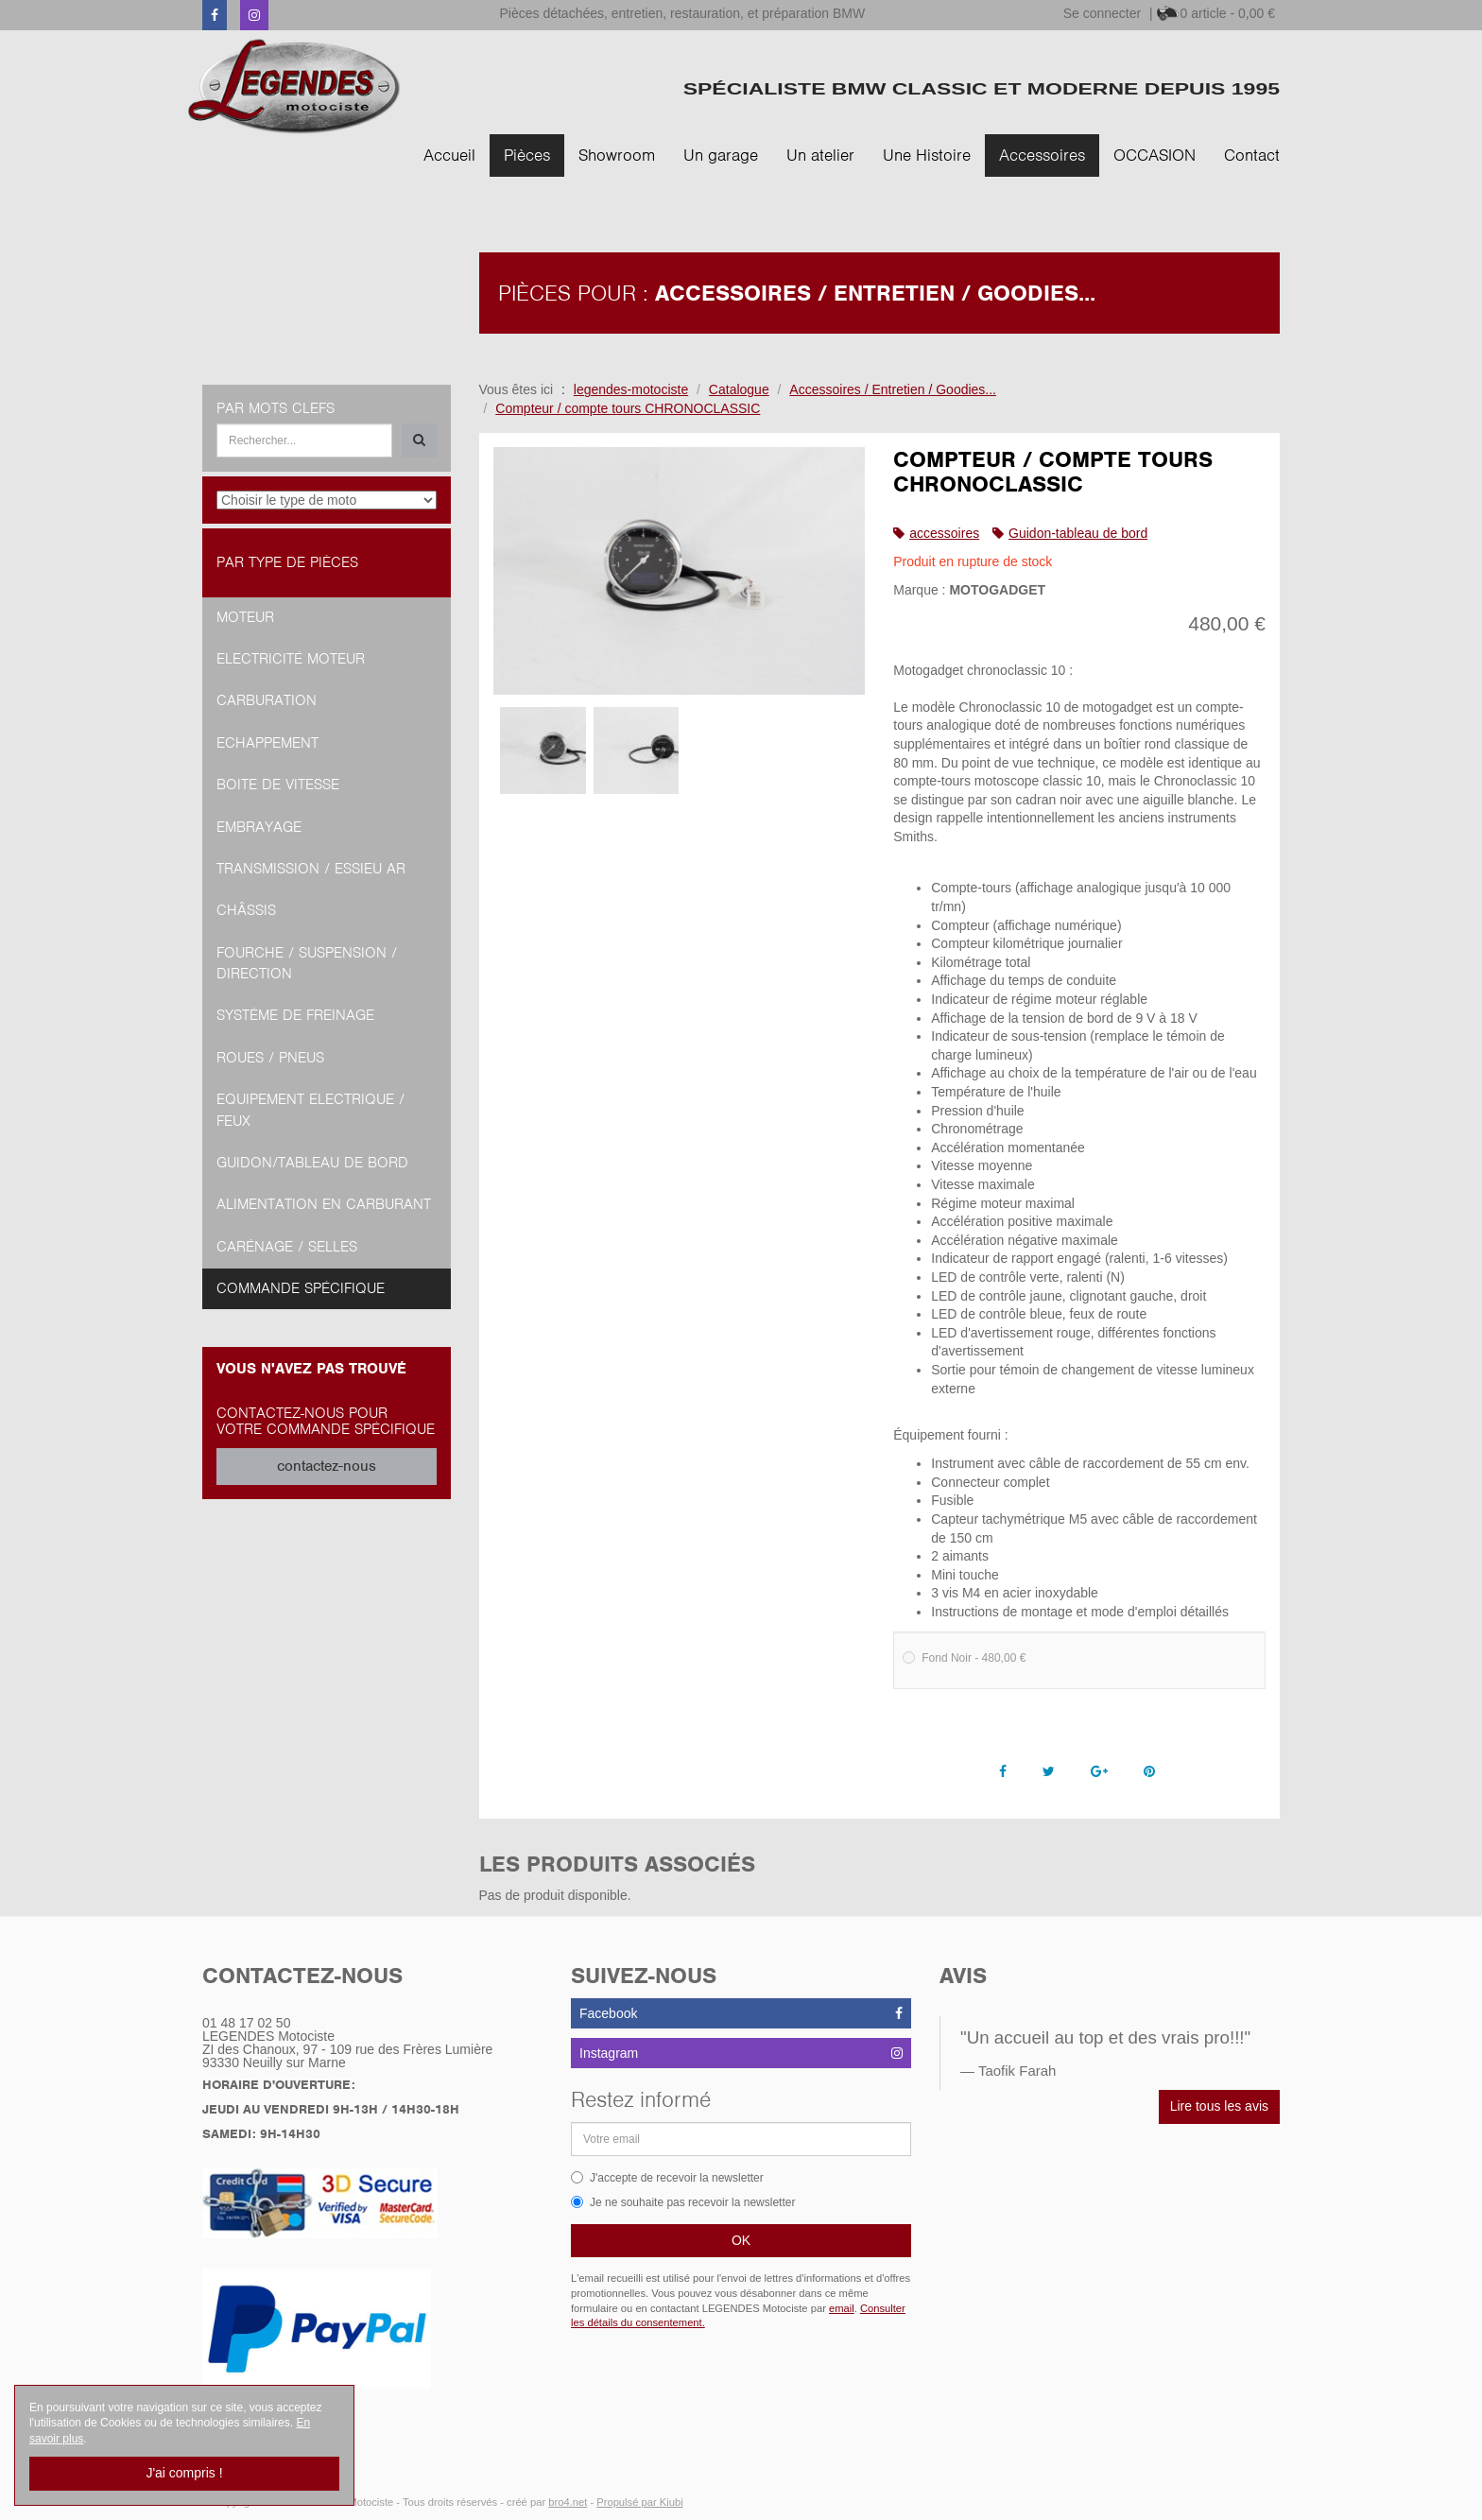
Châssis (246, 910)
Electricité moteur (290, 658)
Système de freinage (295, 1015)
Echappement (267, 743)
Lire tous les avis (1219, 2106)
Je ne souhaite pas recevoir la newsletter (683, 2202)
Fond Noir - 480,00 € (964, 1658)
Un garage (720, 155)
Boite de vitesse (277, 784)
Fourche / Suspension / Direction (306, 963)
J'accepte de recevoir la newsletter (667, 2177)
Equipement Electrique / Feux (310, 1110)
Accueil (449, 155)
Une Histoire (927, 155)
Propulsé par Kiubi (639, 2502)
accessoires (944, 533)
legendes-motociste (631, 389)
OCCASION (1154, 155)
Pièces (527, 155)
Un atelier (820, 155)
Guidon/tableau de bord (312, 1162)
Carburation (266, 700)
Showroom (616, 155)
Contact (1252, 155)
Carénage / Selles (286, 1246)
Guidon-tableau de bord (1077, 533)
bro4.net (567, 2502)
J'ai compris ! (184, 2472)
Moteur (245, 617)
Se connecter (1102, 13)
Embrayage (259, 827)
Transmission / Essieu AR (310, 868)
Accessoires (1042, 155)
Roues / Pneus (270, 1057)
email (841, 2308)
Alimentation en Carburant (323, 1204)
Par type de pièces (287, 562)
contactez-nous (326, 1466)
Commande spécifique (300, 1288)
